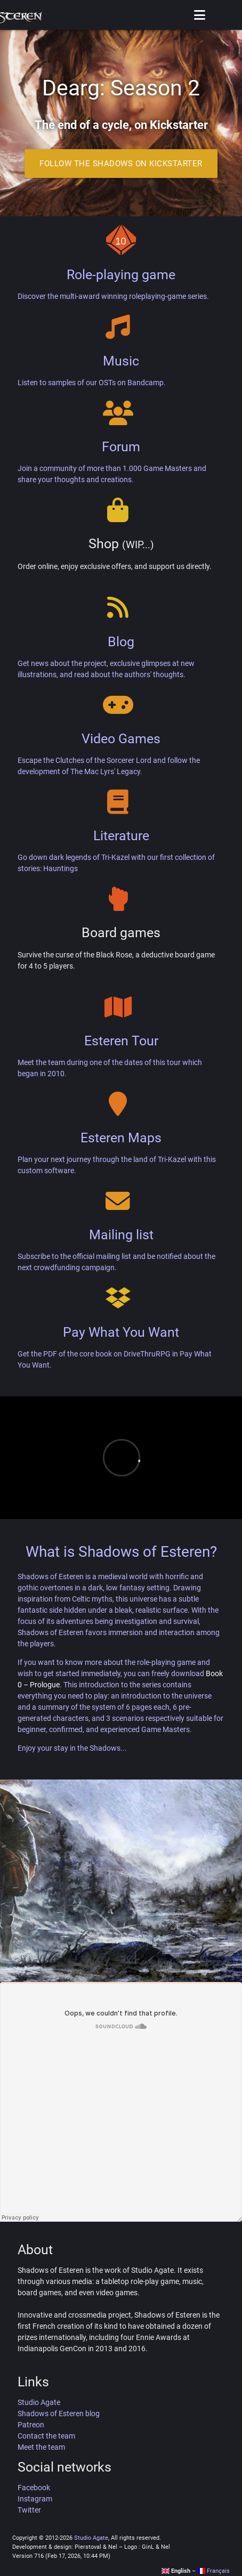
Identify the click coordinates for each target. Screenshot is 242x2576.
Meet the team (41, 2447)
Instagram (35, 2498)
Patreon (31, 2424)
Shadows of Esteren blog (59, 2413)
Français (213, 2570)
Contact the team (46, 2436)
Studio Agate (39, 2402)
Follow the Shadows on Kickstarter (121, 163)
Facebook (34, 2487)
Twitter (29, 2510)
